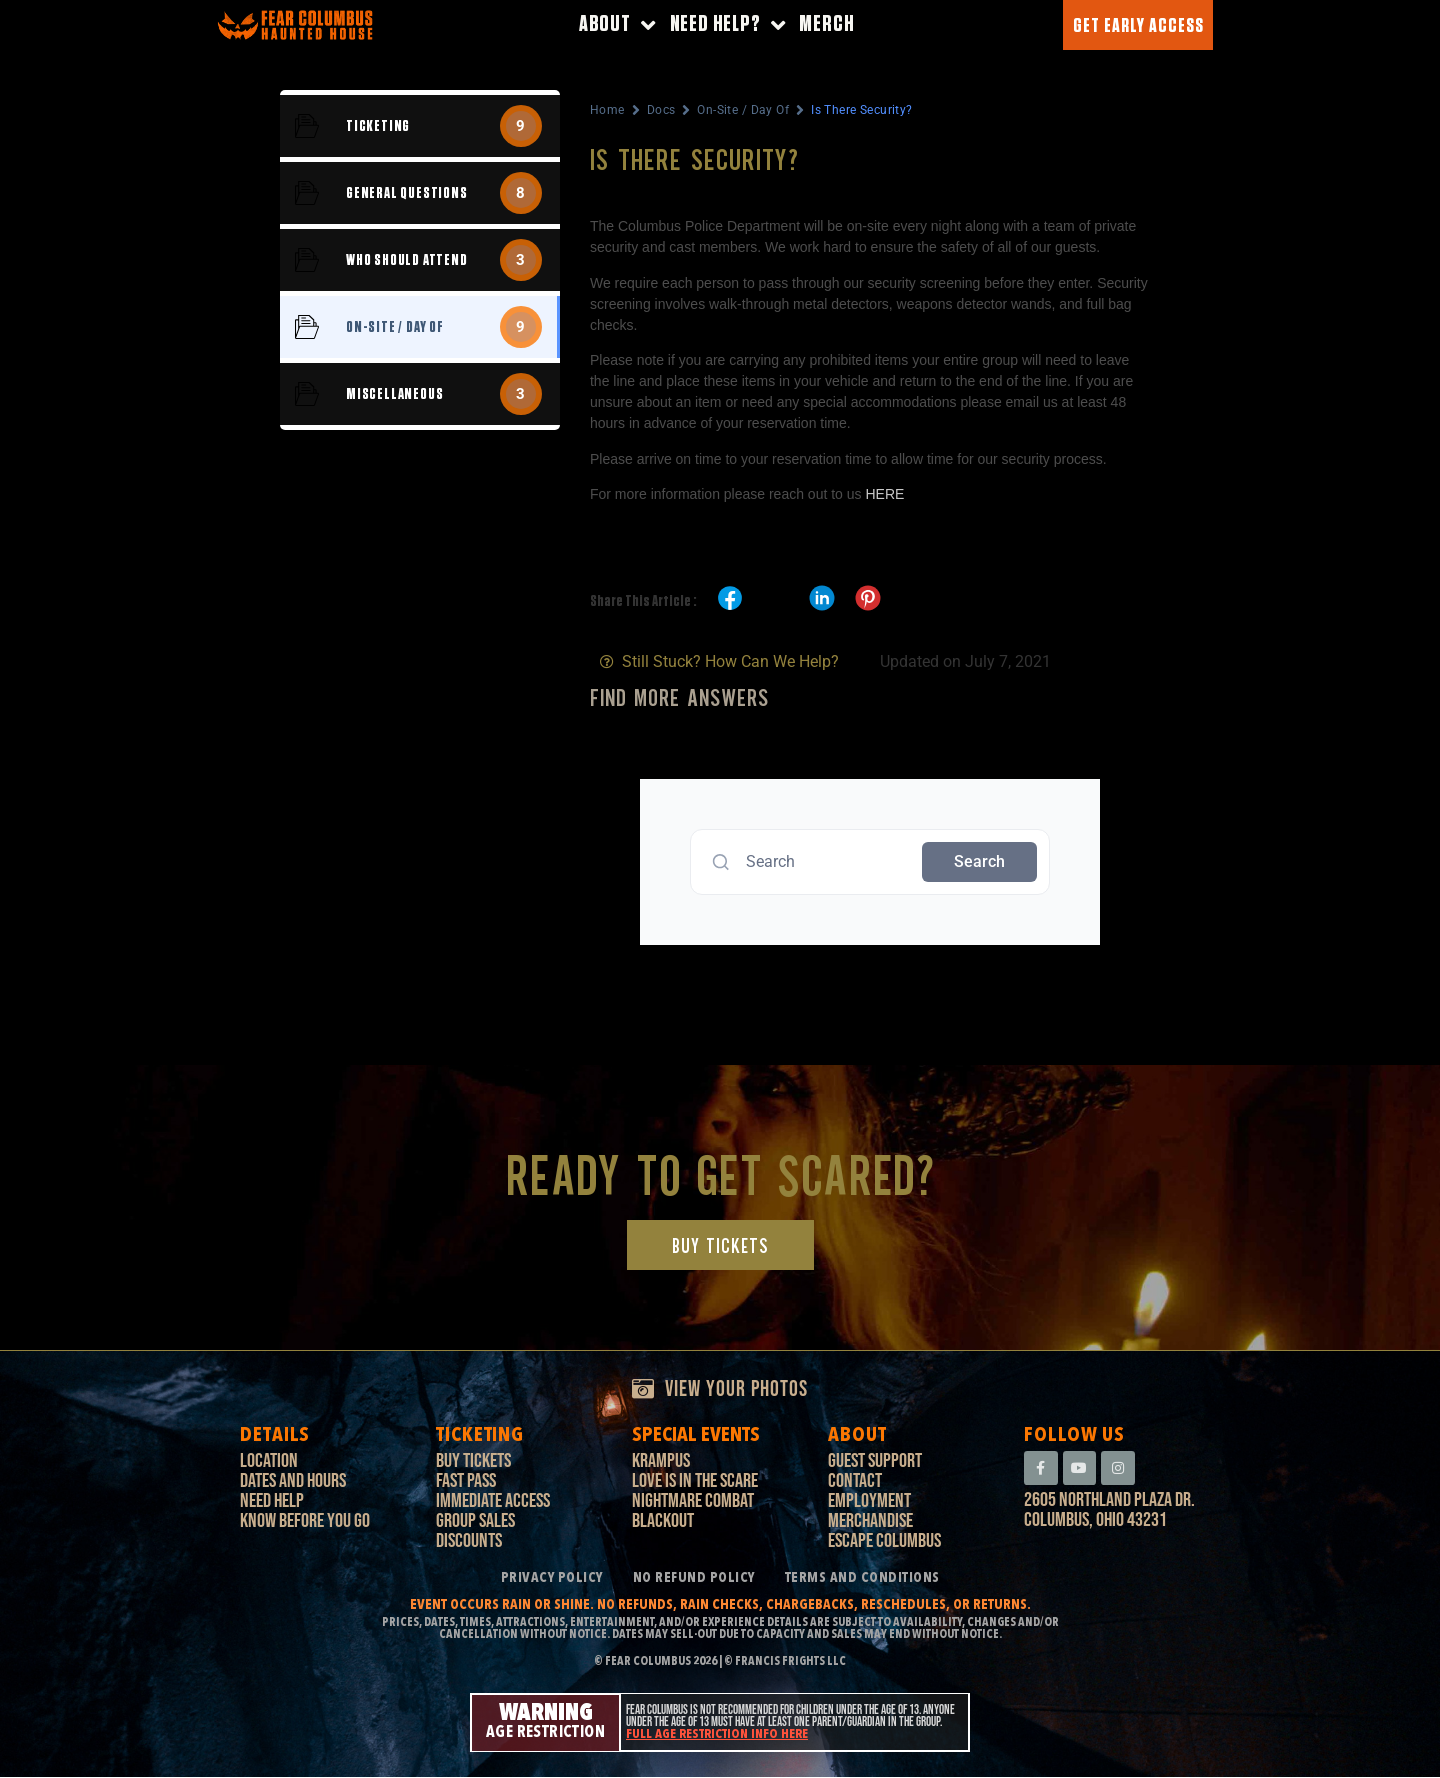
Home (607, 110)
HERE (884, 494)
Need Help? (728, 25)
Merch (826, 24)
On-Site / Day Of (743, 110)
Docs (661, 110)
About (617, 25)
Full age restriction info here (717, 1735)
